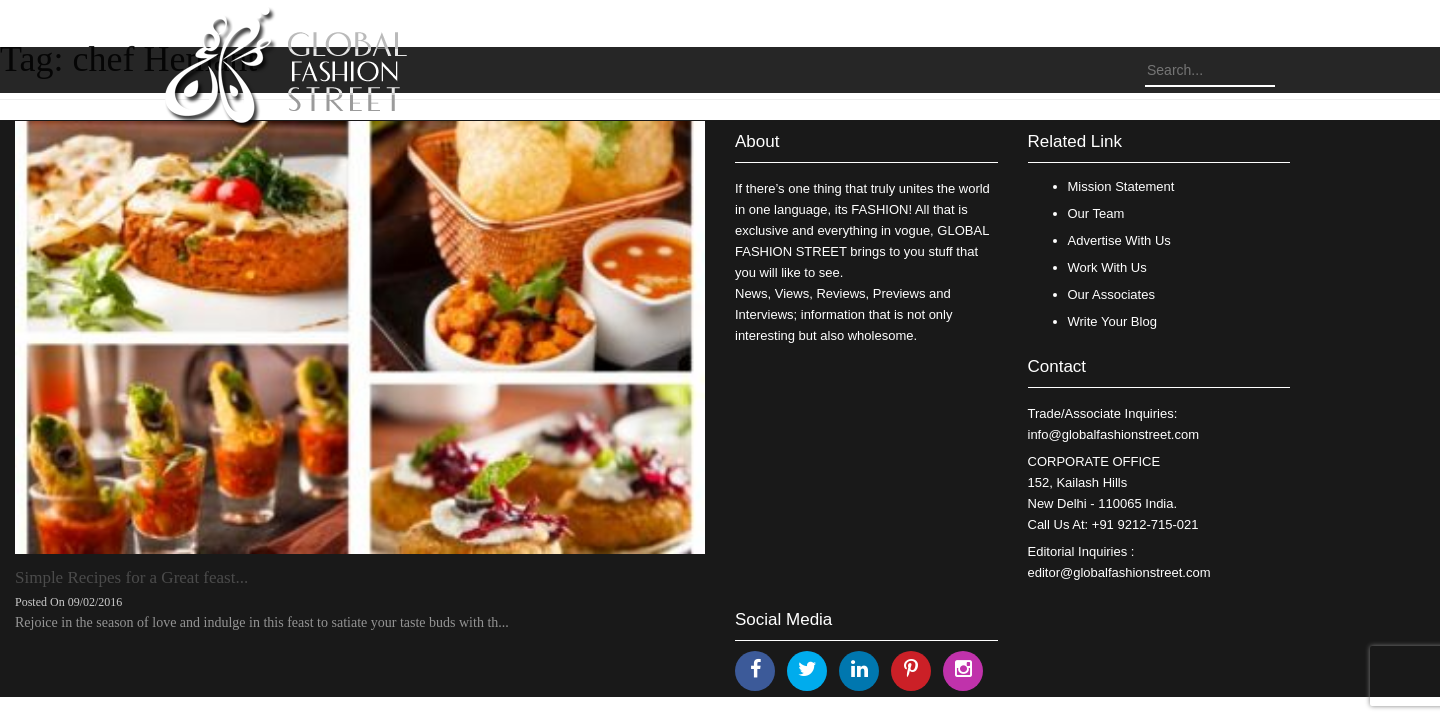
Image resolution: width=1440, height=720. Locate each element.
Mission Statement (1121, 186)
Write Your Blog (1112, 321)
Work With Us (1107, 267)
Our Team (1096, 213)
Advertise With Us (1119, 240)
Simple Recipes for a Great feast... (131, 577)
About (757, 141)
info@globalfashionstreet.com (1113, 434)
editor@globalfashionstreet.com (1119, 572)
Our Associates (1111, 294)
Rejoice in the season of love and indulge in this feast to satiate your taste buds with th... (262, 622)
